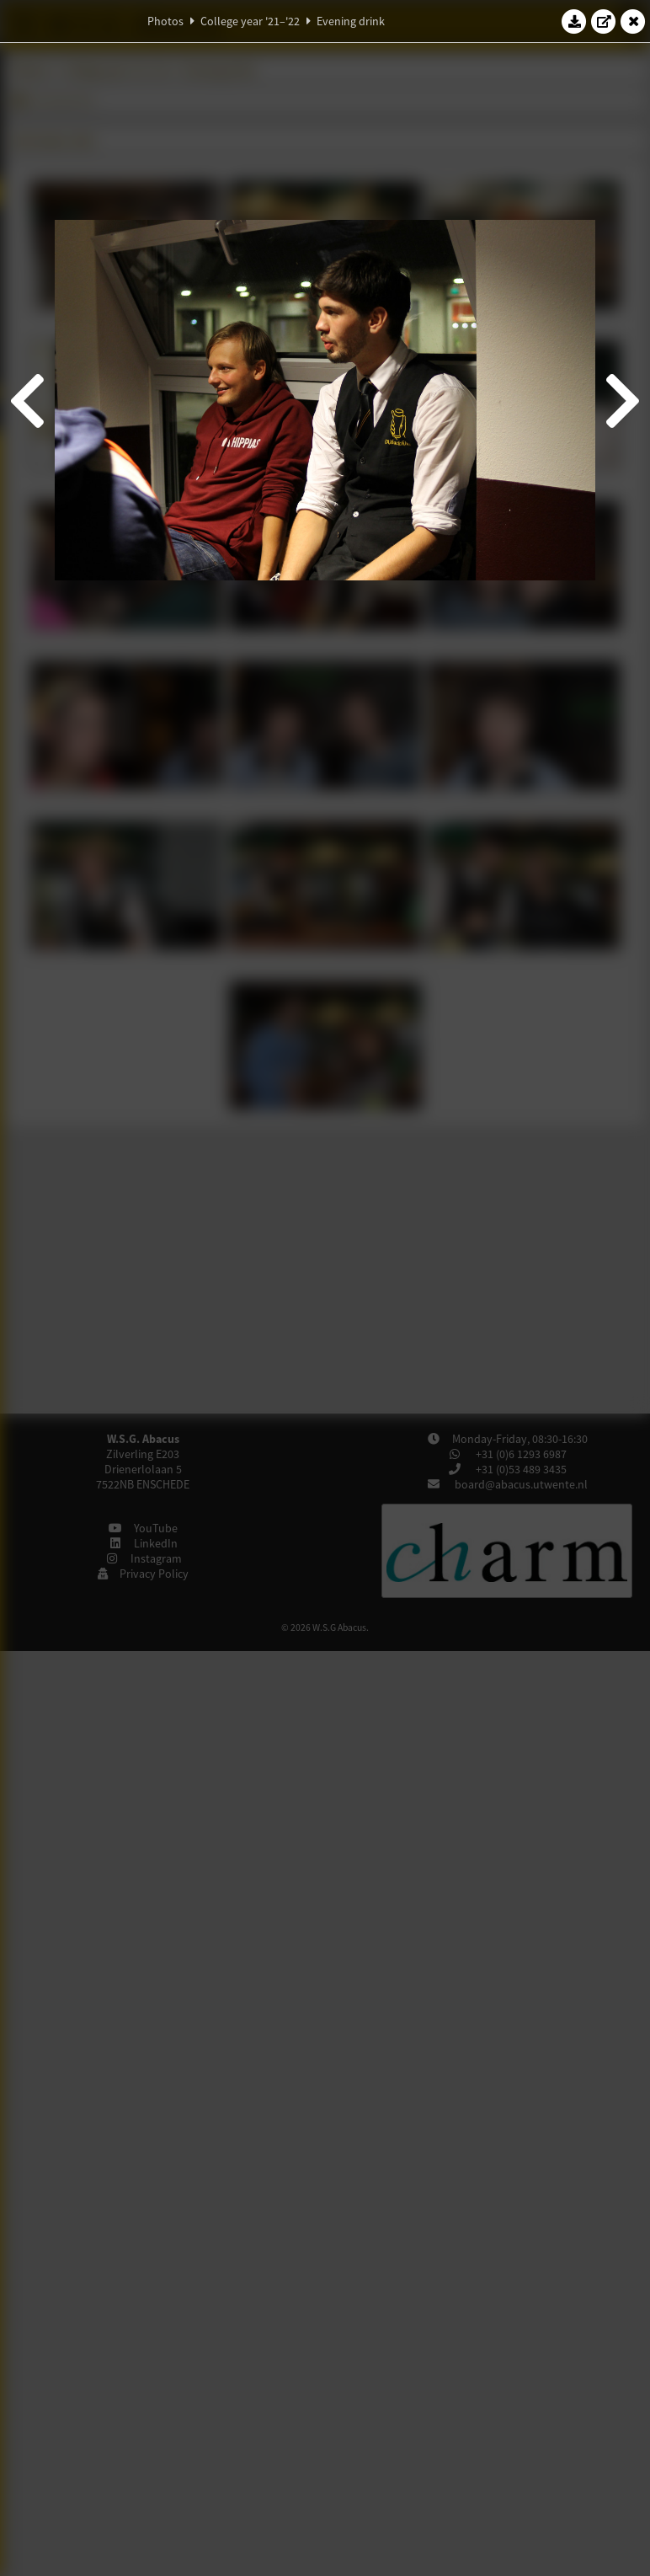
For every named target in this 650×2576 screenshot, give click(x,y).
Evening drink (351, 21)
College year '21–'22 (250, 21)
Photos (165, 21)
